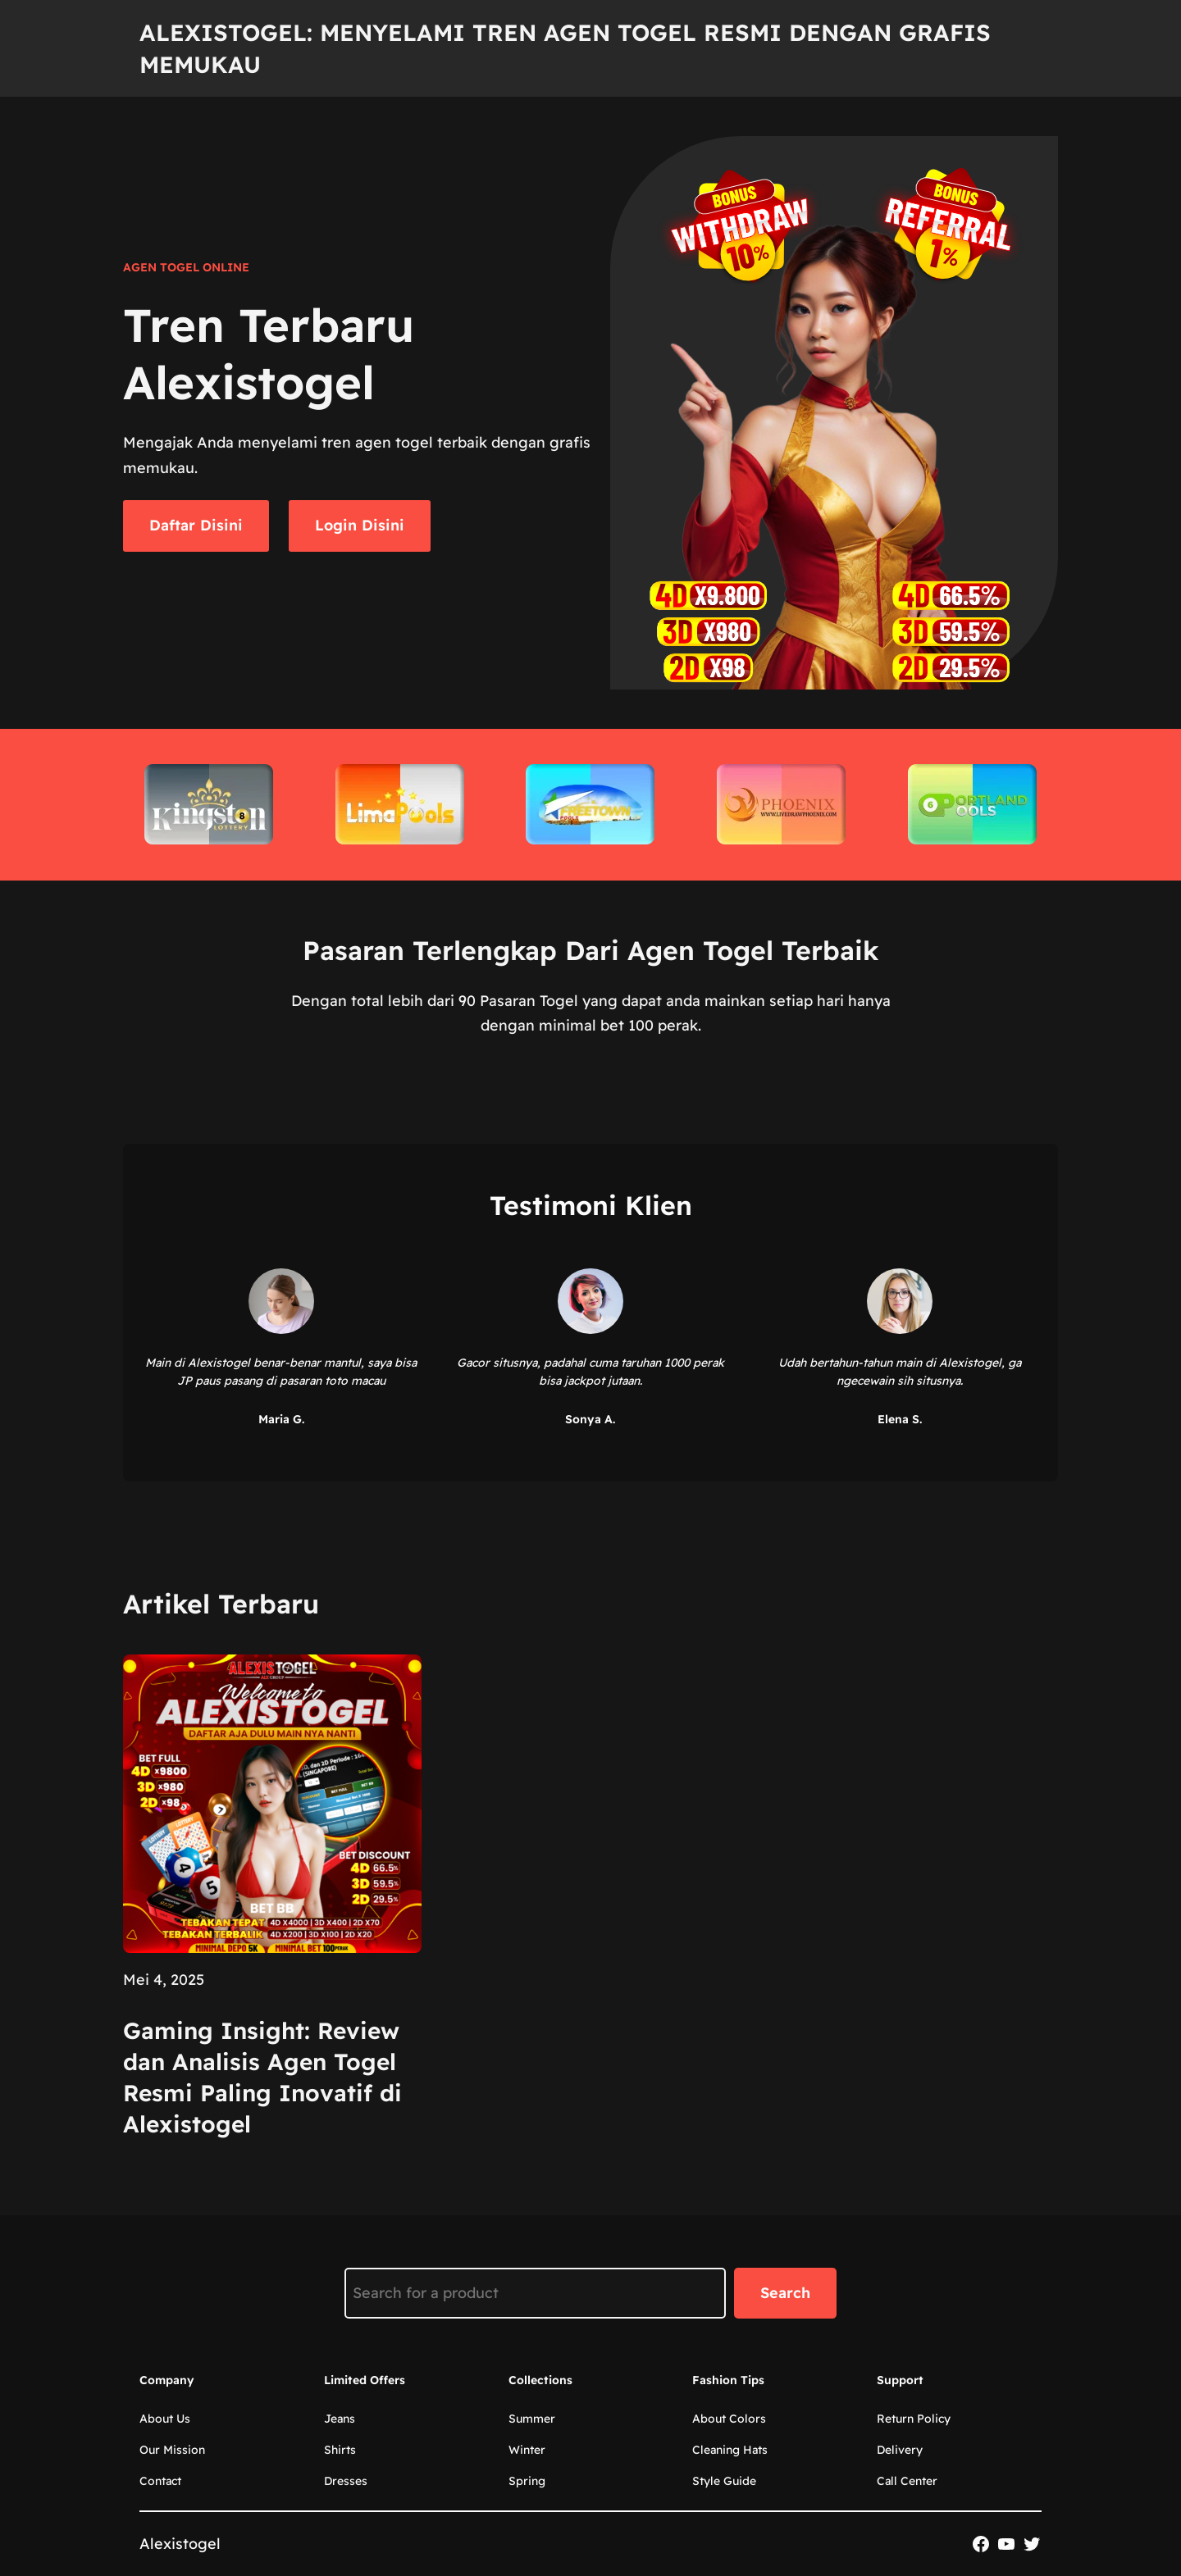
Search (785, 2292)
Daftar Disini (196, 525)
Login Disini (359, 525)
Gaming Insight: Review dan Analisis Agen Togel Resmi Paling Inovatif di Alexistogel (262, 2076)
